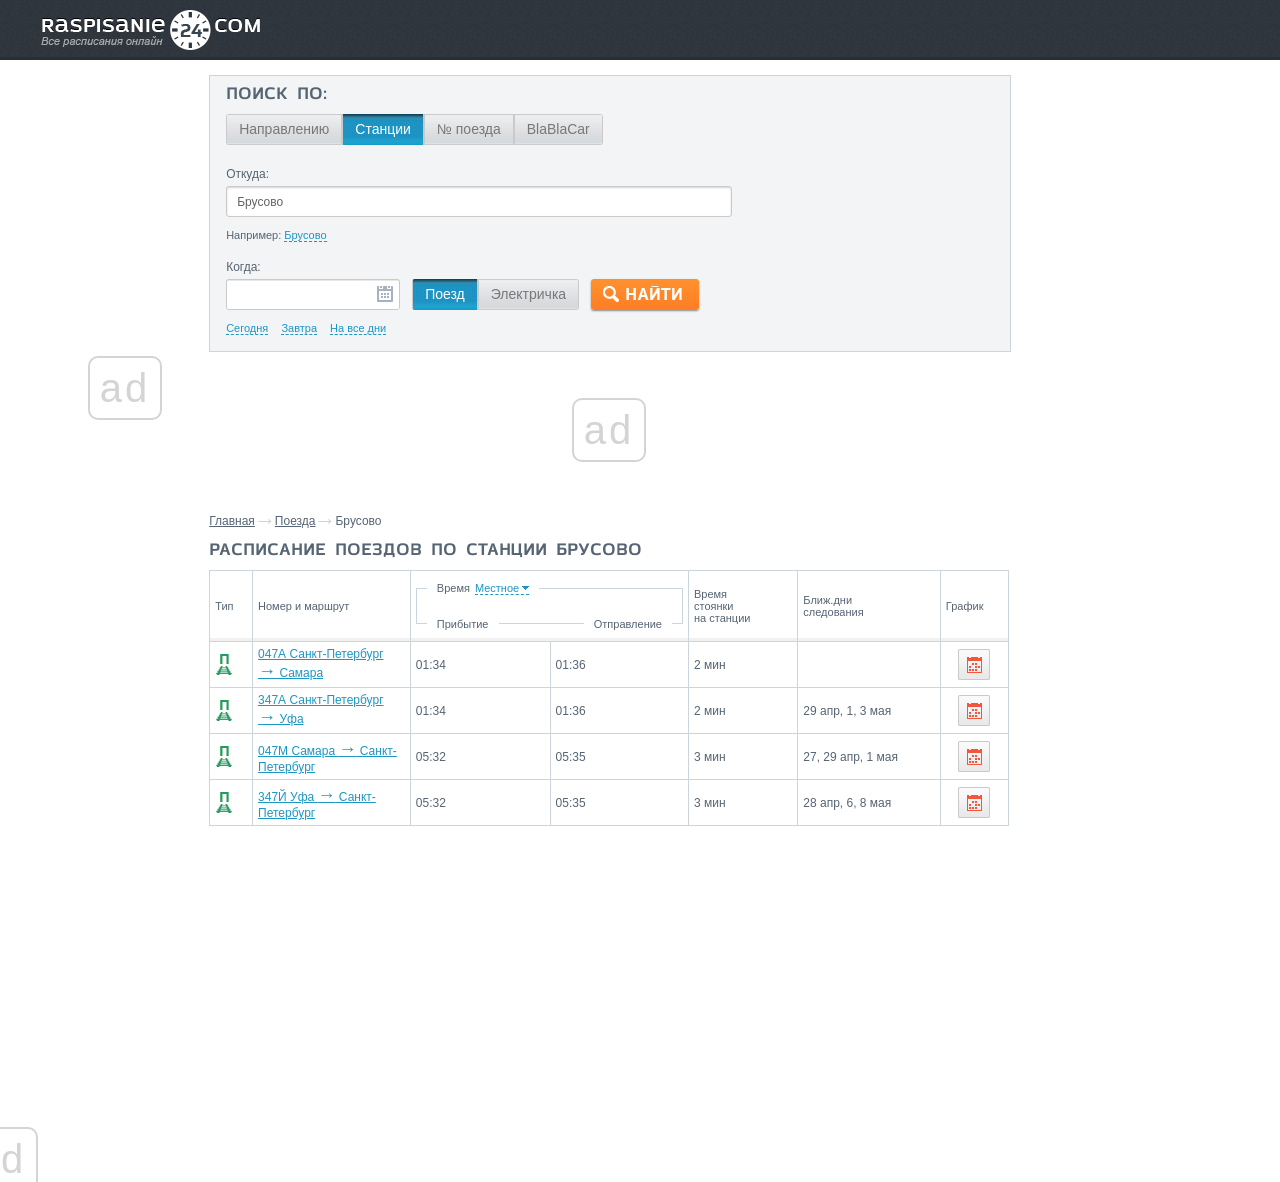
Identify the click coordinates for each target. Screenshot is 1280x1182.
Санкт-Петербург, (1056, 773)
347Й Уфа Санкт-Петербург (354, 790)
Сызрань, (1172, 833)
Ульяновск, (1035, 863)
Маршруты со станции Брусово (1087, 1085)
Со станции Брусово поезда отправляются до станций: (1114, 734)
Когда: (263, 267)
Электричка (548, 294)
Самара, (1178, 773)
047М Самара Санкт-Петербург (365, 748)
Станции (403, 129)
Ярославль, (1037, 833)
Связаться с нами (642, 1123)
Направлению (304, 129)
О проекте (737, 1123)
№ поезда (489, 129)
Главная (253, 521)
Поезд (465, 294)
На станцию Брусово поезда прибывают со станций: (1115, 912)
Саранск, (1103, 863)
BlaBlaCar (578, 129)
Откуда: (267, 174)
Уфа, (1131, 773)
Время (558, 588)
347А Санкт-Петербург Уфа (354, 706)
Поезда (316, 521)
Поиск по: (296, 95)
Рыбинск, (1108, 833)
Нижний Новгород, (1060, 803)
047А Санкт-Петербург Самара (364, 664)
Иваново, (1153, 803)
